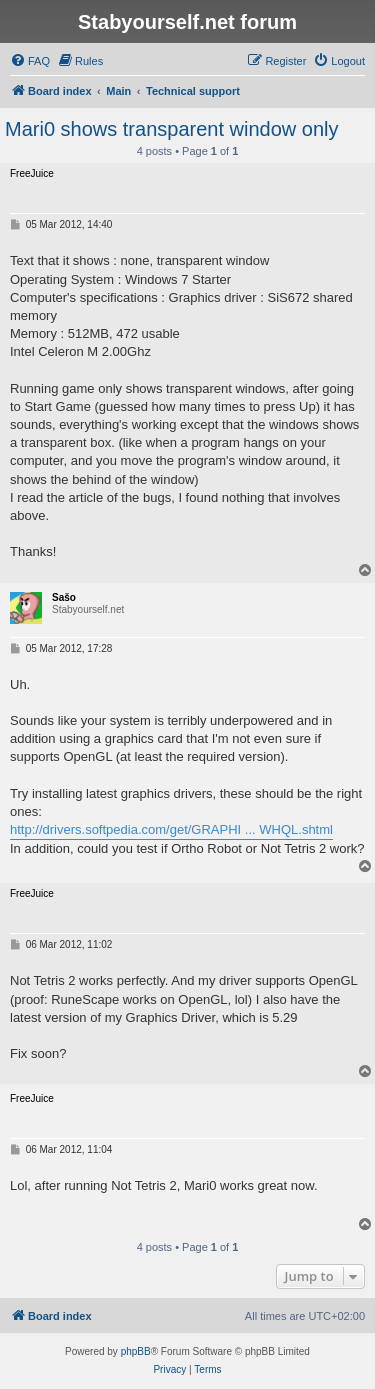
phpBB (136, 1351)
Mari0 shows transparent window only (172, 129)
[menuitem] (30, 61)
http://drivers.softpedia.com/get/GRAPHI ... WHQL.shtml (171, 829)
